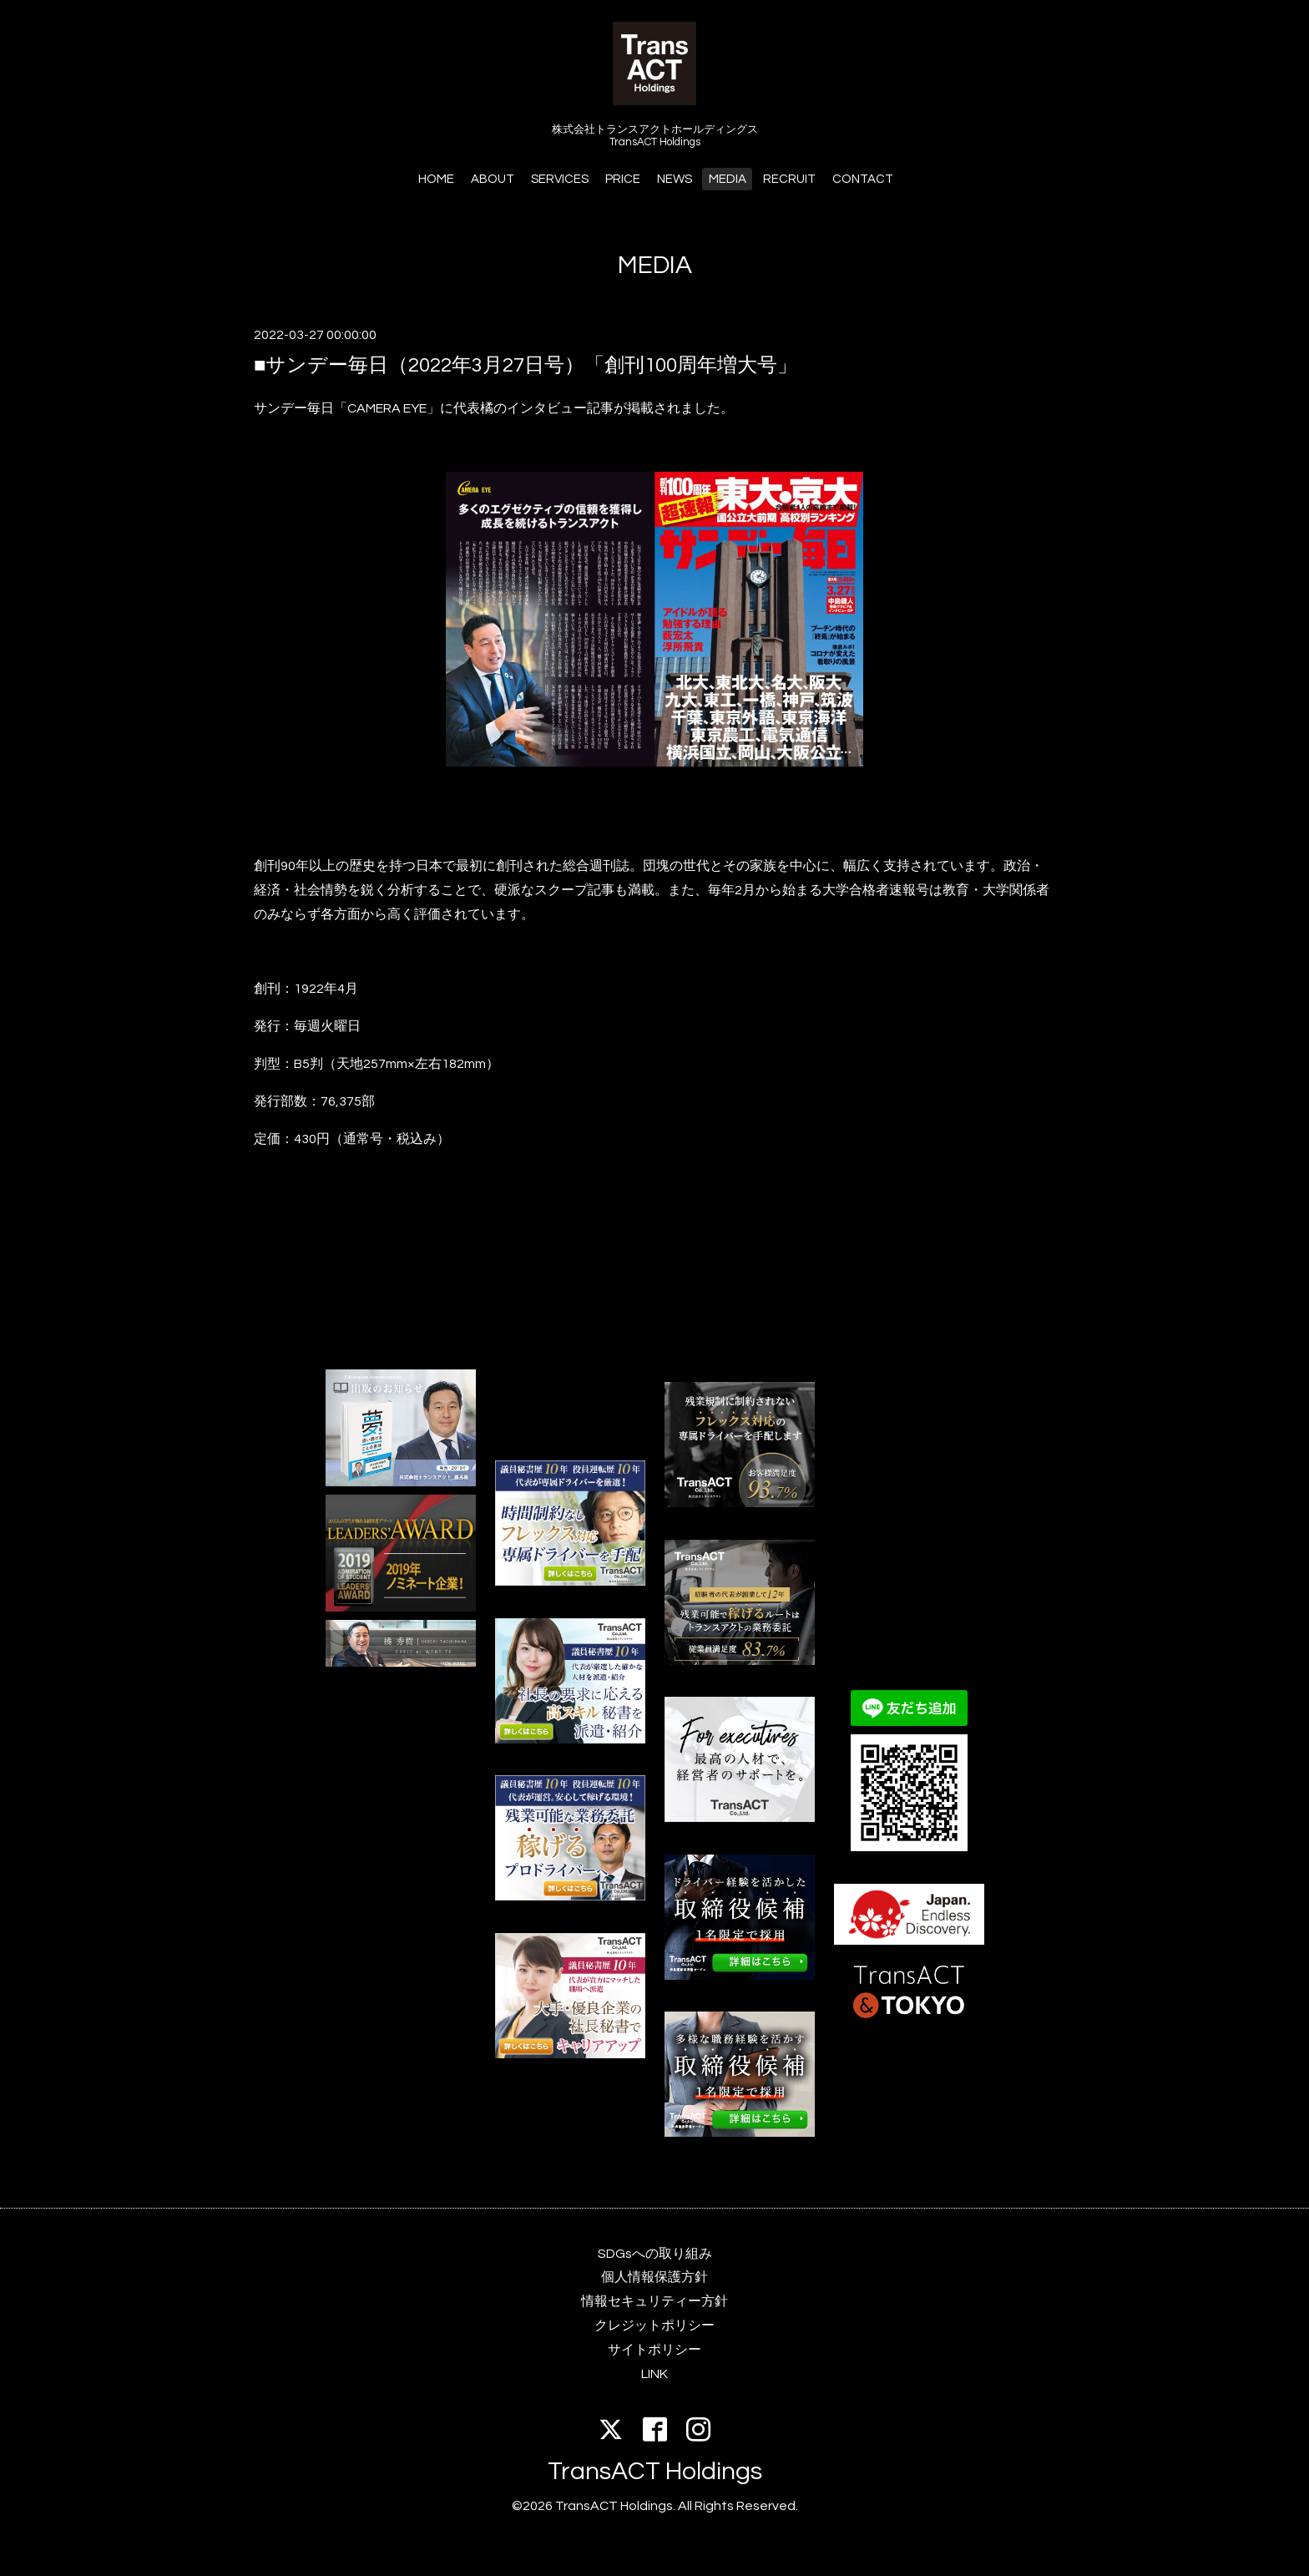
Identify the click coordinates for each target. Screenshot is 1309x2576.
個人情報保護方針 (654, 2277)
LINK (654, 2374)
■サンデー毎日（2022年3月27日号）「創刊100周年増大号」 (526, 365)
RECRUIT (789, 179)
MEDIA (727, 179)
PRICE (622, 179)
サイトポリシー (654, 2349)
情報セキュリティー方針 (654, 2301)
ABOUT (492, 179)
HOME (436, 179)
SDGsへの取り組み (655, 2253)
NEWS (674, 179)
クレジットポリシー (654, 2325)
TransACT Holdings (655, 2471)
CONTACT (862, 179)
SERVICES (560, 179)
